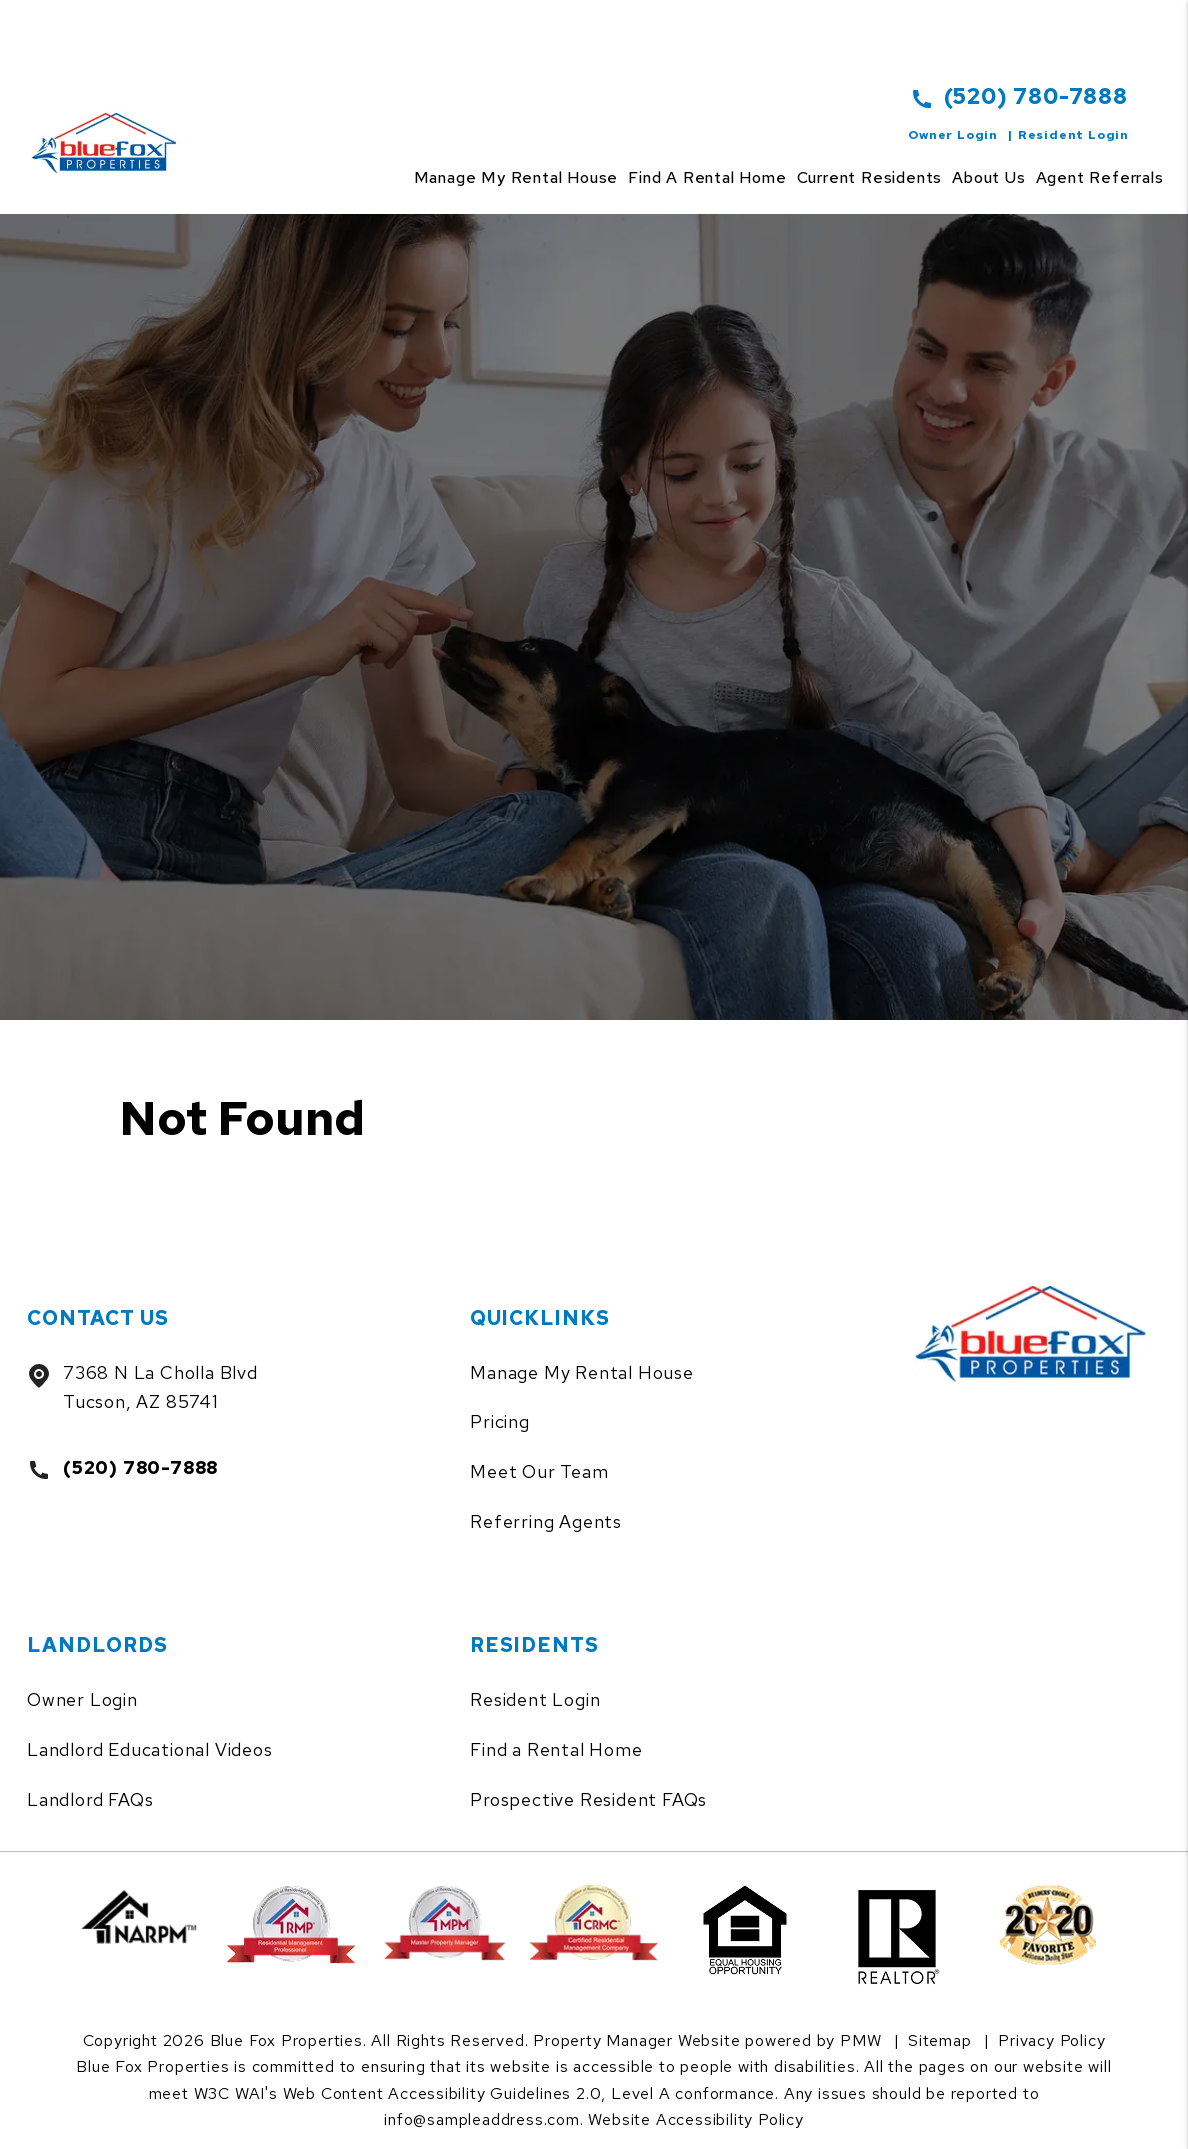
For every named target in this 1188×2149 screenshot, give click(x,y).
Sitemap (940, 2040)
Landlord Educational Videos (150, 1749)
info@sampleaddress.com (482, 2119)
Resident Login (1073, 135)
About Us (988, 177)
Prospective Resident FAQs (588, 1799)
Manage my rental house (516, 177)
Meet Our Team (539, 1471)
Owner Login (953, 135)
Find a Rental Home (556, 1749)
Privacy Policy (1051, 2040)
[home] (108, 119)
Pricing (500, 1421)
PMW (860, 2040)
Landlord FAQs (90, 1799)
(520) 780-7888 (1036, 96)
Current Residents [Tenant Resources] (870, 177)
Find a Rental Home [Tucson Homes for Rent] (707, 177)
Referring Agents (546, 1521)
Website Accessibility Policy (695, 2119)
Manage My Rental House (582, 1372)
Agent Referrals (1100, 177)
